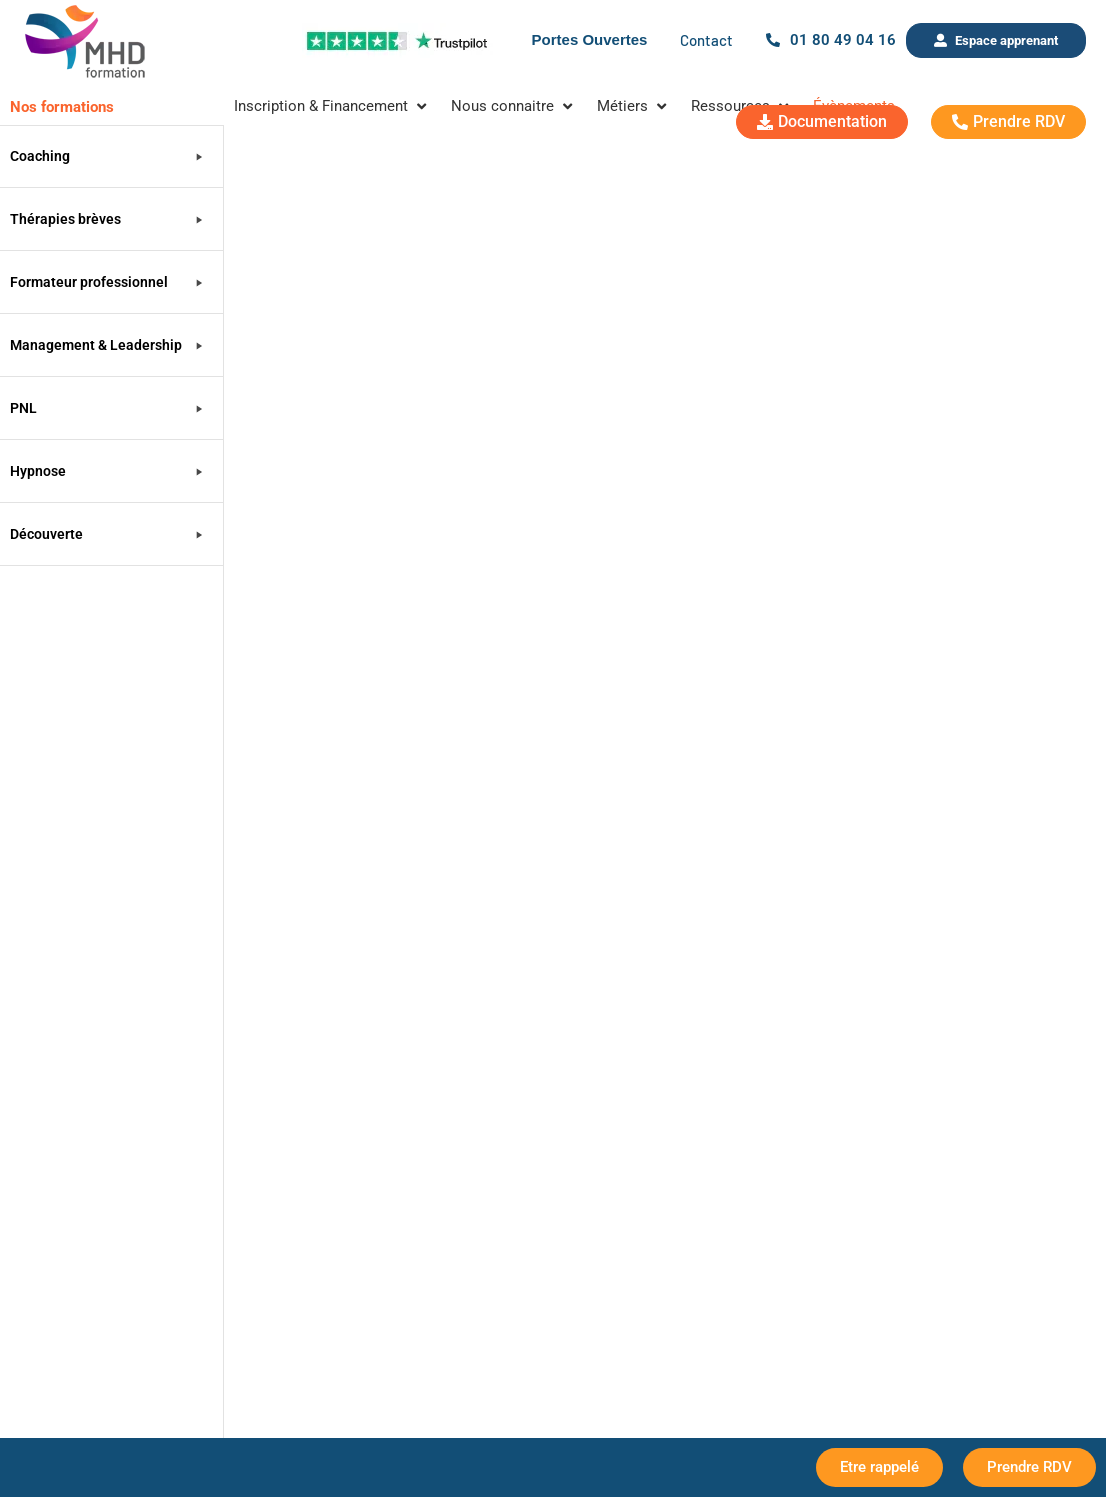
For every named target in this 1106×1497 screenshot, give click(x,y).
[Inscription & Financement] (332, 106)
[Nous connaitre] (514, 106)
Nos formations (62, 107)
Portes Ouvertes (590, 39)
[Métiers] (634, 106)
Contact (706, 40)
